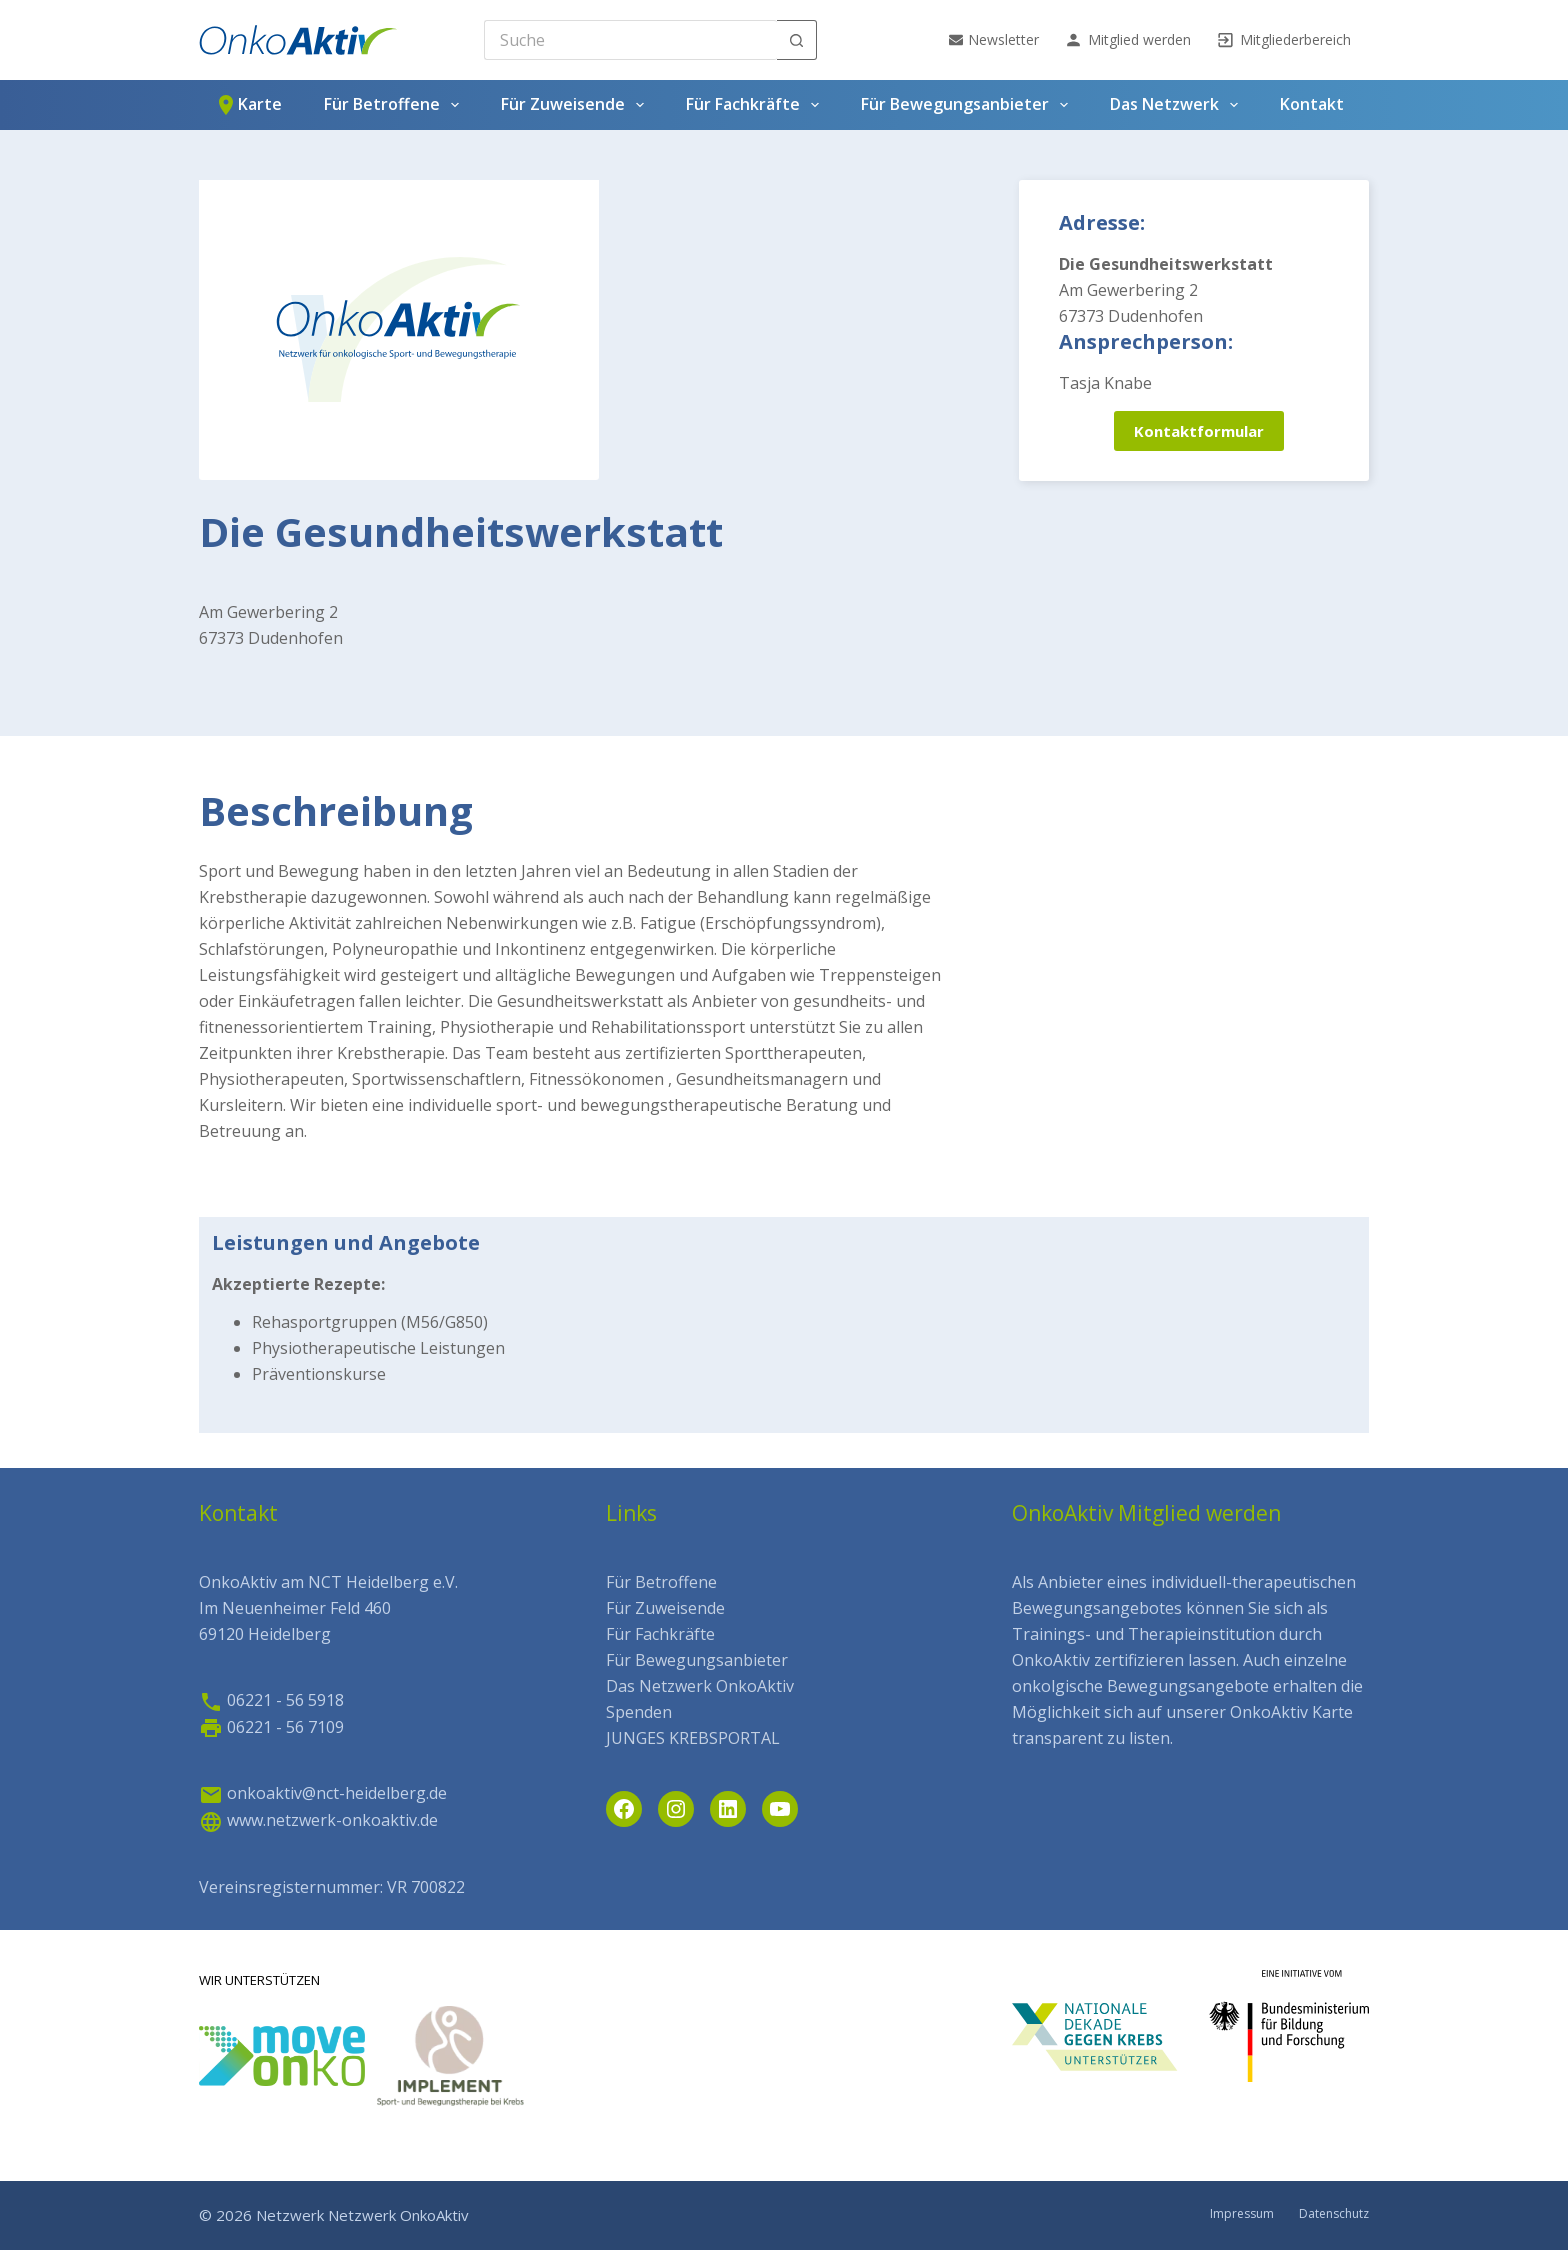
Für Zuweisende (576, 105)
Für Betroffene (395, 105)
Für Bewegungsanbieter (968, 105)
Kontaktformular (1199, 431)
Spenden (639, 1712)
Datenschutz (1334, 2214)
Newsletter (994, 39)
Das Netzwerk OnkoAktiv (700, 1686)
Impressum (1242, 2214)
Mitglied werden (1127, 40)
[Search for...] (630, 40)
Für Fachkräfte (756, 105)
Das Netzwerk (1178, 105)
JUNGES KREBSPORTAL (693, 1738)
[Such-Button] (797, 40)
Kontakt (1312, 104)
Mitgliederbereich (1283, 40)
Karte (248, 105)
